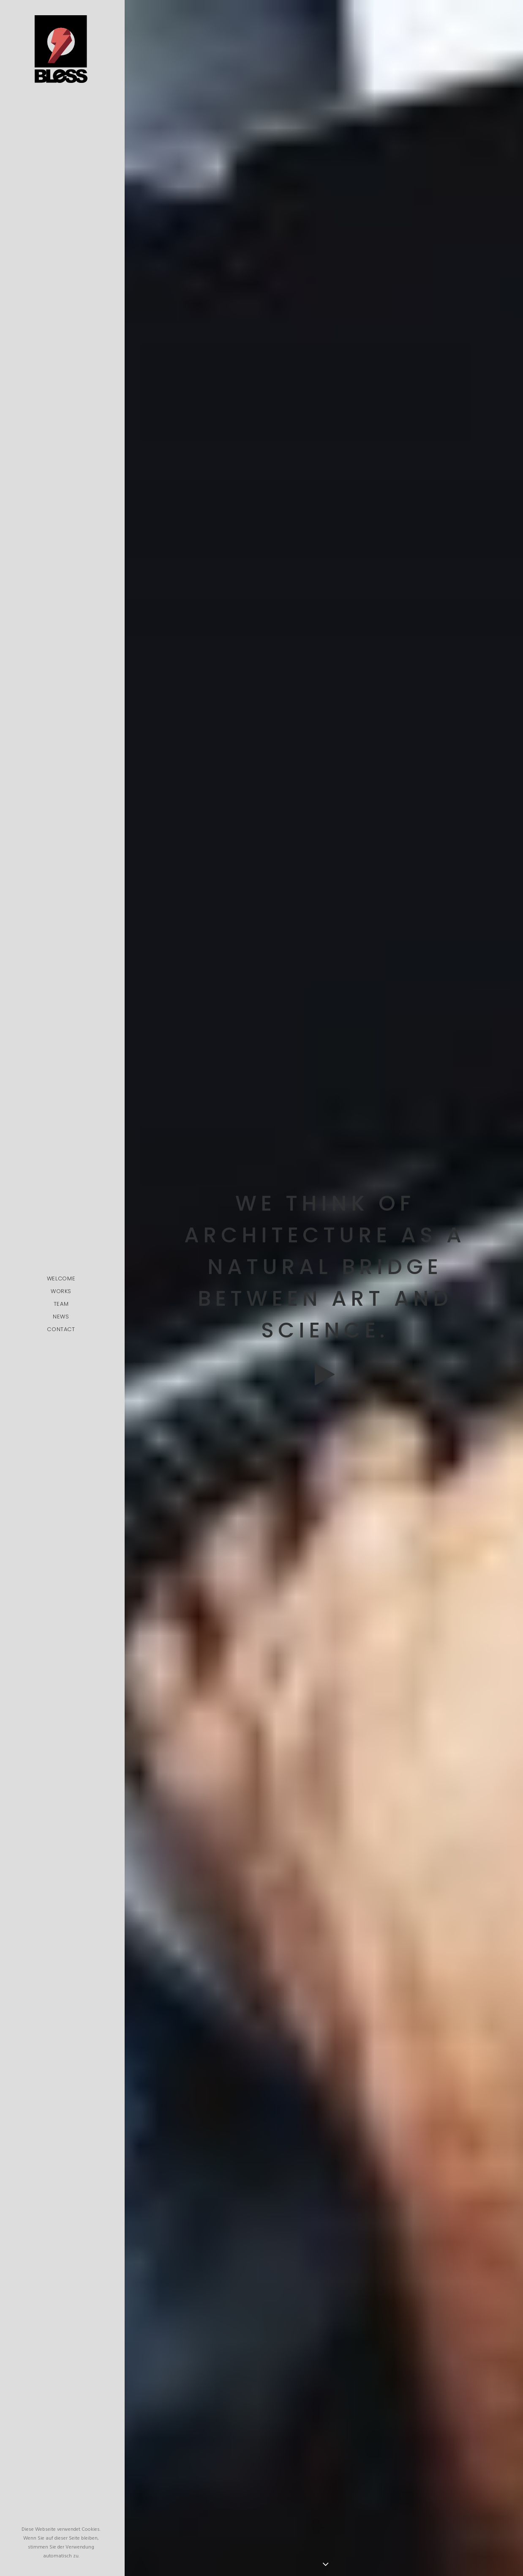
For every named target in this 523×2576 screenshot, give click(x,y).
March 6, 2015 (287, 2088)
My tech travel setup (325, 1808)
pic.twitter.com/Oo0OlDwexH (238, 2057)
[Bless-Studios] (61, 49)
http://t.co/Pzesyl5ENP (330, 2040)
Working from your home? (325, 1868)
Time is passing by (324, 1749)
